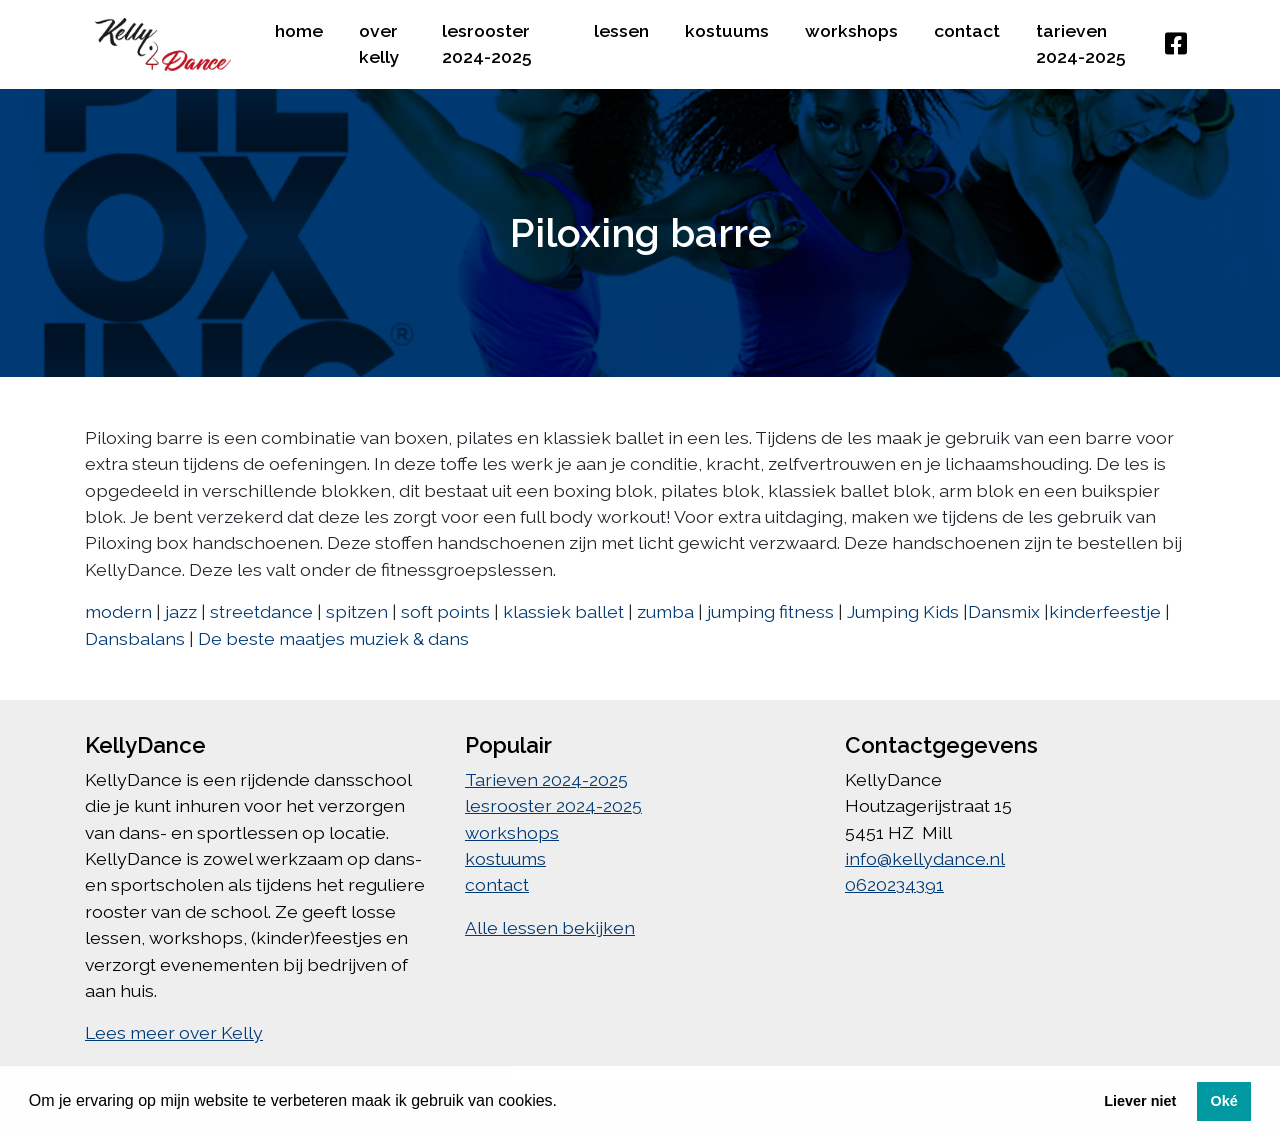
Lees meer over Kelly (174, 1032)
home (299, 30)
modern (118, 611)
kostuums (727, 30)
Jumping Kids (903, 611)
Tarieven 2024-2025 (1081, 43)
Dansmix (1004, 611)
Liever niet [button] (1140, 1101)
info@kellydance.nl (925, 858)
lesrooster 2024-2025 (487, 43)
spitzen (357, 611)
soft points (445, 611)
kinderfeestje (1105, 611)
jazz (181, 611)
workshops (851, 30)
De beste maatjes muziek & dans (333, 638)
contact (967, 30)
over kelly (379, 43)
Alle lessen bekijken (550, 927)
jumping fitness (770, 611)
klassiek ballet (563, 611)
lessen (621, 30)
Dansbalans (135, 638)
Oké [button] (1223, 1101)
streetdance (261, 611)
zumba (665, 611)
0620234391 (894, 884)
